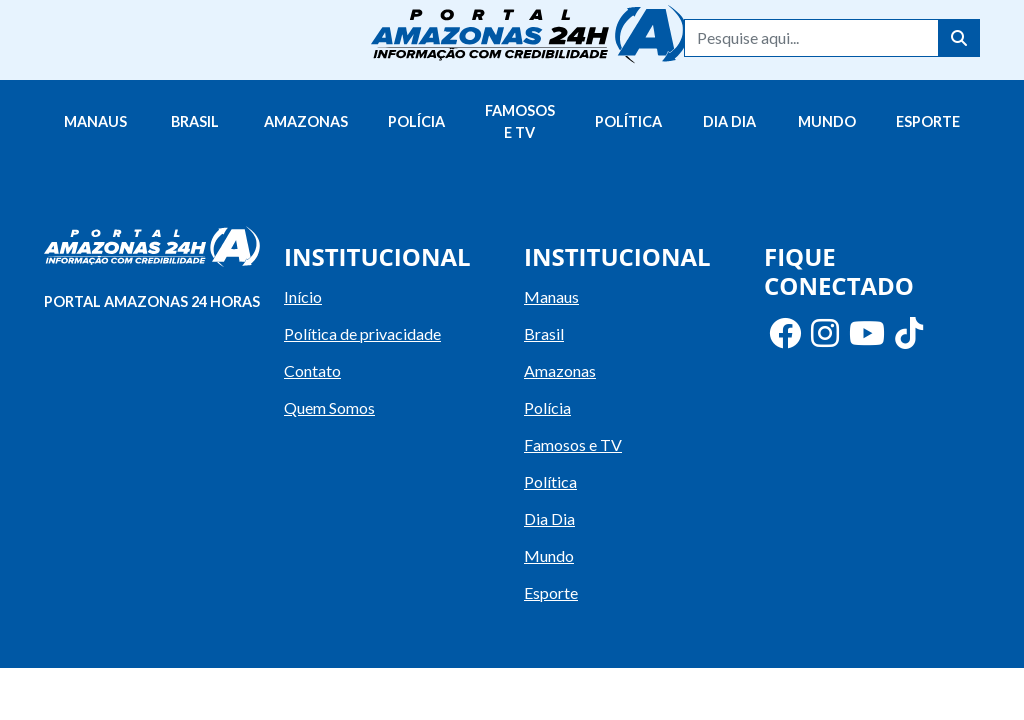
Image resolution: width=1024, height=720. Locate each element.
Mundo (827, 121)
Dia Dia (729, 121)
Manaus (95, 121)
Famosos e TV (520, 121)
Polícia (416, 121)
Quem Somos (329, 407)
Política (628, 121)
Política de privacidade (362, 333)
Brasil (195, 121)
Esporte (928, 121)
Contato (312, 370)
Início (303, 296)
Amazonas (306, 121)
